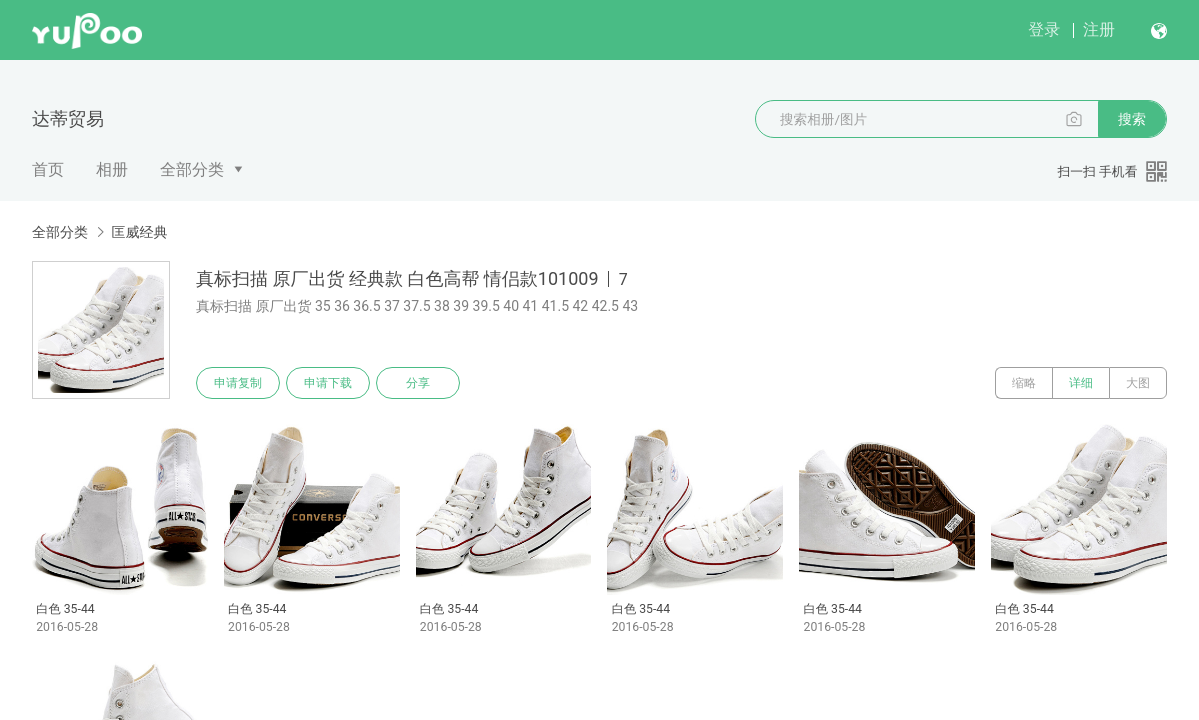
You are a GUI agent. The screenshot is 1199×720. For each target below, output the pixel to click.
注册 (1099, 29)
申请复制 (238, 383)
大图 (1138, 383)
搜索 (1132, 119)
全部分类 (192, 169)
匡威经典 (139, 232)
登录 (1044, 29)
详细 (1081, 383)
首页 (48, 169)
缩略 (1024, 383)
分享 (418, 383)
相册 (112, 169)
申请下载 (328, 383)
